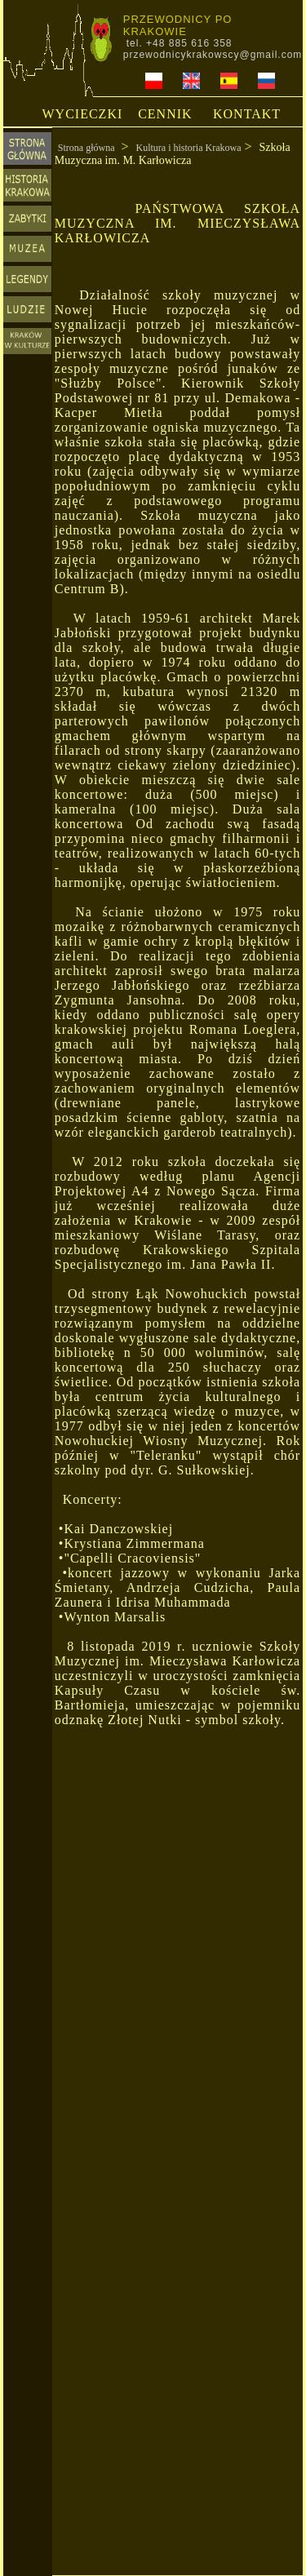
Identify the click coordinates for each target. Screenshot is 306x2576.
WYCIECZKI (82, 114)
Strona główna (86, 147)
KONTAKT (247, 114)
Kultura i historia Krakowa (189, 147)
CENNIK (165, 114)
